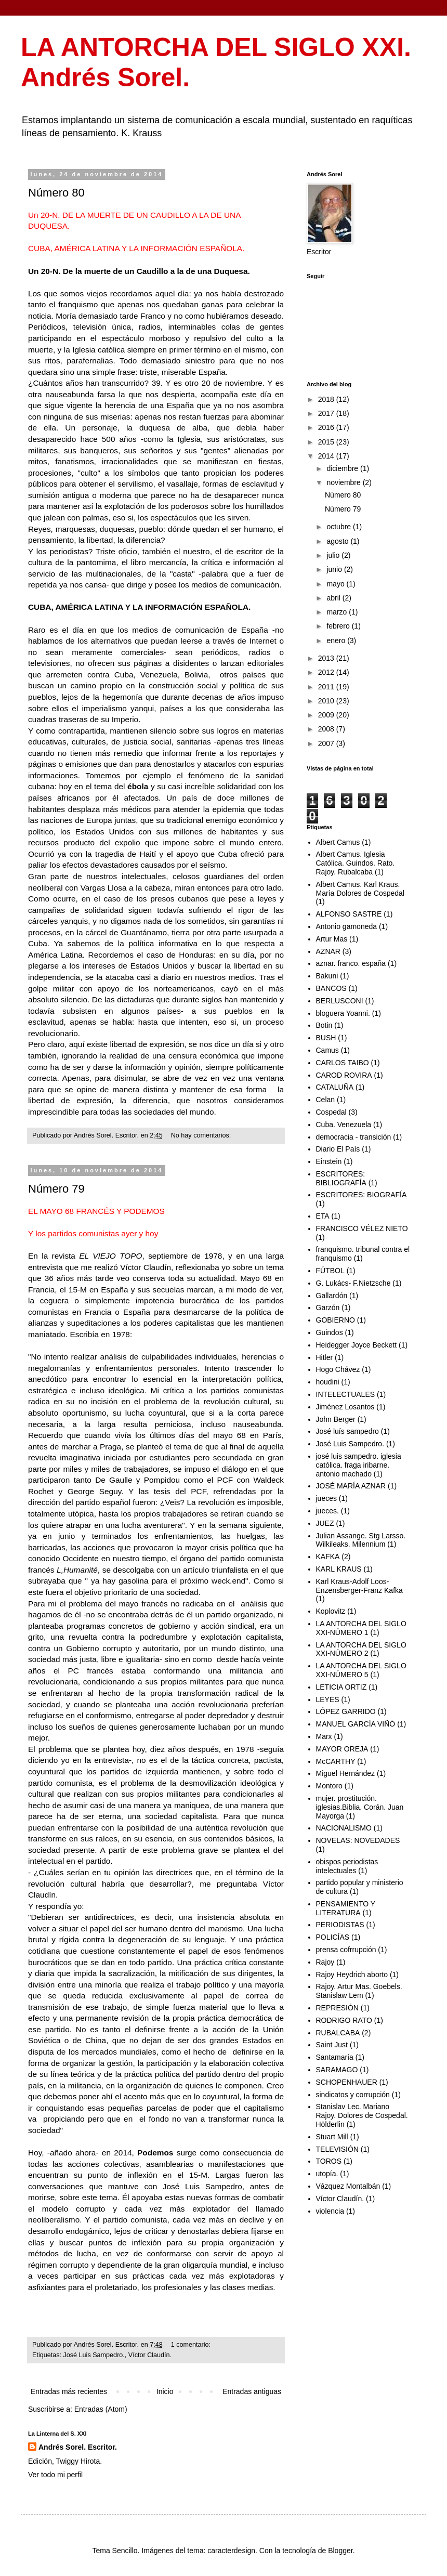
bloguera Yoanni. (343, 1013)
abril (334, 598)
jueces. (327, 1511)
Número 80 (56, 192)
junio (335, 569)
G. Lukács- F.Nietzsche (353, 1283)
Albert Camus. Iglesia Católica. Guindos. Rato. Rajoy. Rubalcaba (355, 863)
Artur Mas (332, 939)
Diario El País (338, 1149)
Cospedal (331, 1112)
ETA (323, 1216)
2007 (327, 743)
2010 (327, 701)
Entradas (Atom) (100, 2409)
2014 (327, 456)
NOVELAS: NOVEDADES (358, 1840)
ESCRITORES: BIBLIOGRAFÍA (341, 1178)
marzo (337, 612)
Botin (324, 1025)
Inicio (165, 2391)
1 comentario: (192, 2344)
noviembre (344, 482)
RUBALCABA (338, 2033)
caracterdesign (231, 2550)
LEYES (327, 1699)
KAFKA (328, 1556)
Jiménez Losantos (345, 1407)
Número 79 (56, 1188)
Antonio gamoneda (346, 926)
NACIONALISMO (344, 1828)
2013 (327, 658)
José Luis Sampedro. (94, 2355)
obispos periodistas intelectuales (347, 1866)
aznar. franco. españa (351, 963)
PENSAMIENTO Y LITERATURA (345, 1908)
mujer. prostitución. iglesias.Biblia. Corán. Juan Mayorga (360, 1807)
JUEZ (325, 1523)
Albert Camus (338, 842)
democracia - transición (353, 1137)
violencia (330, 2211)
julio (333, 555)
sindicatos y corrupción (353, 2094)
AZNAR (328, 951)
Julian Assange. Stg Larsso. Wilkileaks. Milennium (361, 1540)
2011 (327, 687)
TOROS (329, 2161)
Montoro (329, 1786)
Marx (324, 1736)
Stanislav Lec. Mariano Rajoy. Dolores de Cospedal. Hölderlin (362, 2115)
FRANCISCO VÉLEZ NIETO (362, 1228)
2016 (327, 427)
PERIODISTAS (340, 1924)
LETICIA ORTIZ (341, 1687)
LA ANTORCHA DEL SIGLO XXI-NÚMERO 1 (361, 1628)
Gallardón (332, 1295)
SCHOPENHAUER (346, 2082)
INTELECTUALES (345, 1394)
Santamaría (334, 2057)
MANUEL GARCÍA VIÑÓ (356, 1724)
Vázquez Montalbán (348, 2186)
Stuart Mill (332, 2137)
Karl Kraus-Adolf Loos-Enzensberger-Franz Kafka (359, 1585)
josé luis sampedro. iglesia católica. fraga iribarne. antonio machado (358, 1465)
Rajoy (325, 1962)
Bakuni (327, 976)
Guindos (329, 1332)
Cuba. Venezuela (344, 1124)
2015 (327, 442)
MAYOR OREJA (342, 1749)
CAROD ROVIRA (344, 1075)
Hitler (324, 1357)
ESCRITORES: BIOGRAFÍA (361, 1195)
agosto (338, 541)
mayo (336, 584)
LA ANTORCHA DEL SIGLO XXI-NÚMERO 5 (361, 1670)
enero (336, 640)
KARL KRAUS (339, 1569)
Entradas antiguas (251, 2391)
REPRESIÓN (337, 2008)
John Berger (336, 1419)
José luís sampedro (347, 1431)
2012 (327, 672)
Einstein (329, 1161)
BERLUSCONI (339, 1001)
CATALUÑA (335, 1087)
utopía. (327, 2173)
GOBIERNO (335, 1320)
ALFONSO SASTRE (349, 914)
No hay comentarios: (202, 1135)
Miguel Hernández (345, 1773)
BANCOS (331, 988)
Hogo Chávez (338, 1369)
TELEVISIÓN (337, 2149)
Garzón (328, 1307)
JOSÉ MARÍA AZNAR (351, 1486)
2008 (327, 729)
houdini (327, 1382)
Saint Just (332, 2045)
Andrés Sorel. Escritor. (77, 2447)
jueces (326, 1498)
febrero (338, 626)
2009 (327, 715)
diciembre (343, 468)
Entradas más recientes (69, 2391)
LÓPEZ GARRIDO (346, 1711)
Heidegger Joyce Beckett (356, 1345)
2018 (327, 399)
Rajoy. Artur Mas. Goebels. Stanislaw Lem (359, 1990)
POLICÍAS (333, 1937)
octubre (339, 526)
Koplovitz (331, 1611)
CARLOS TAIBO (342, 1062)
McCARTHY (336, 1761)
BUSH (326, 1038)
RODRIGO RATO (344, 2020)
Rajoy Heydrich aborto (352, 1974)
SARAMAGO (337, 2069)
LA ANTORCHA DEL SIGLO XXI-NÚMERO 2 (361, 1649)
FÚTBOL (330, 1270)
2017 (327, 413)
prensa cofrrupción (346, 1949)
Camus (327, 1050)
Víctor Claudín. (150, 2355)
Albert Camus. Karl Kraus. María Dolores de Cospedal (360, 888)
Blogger (340, 2550)
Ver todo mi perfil (55, 2474)
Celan (325, 1099)
